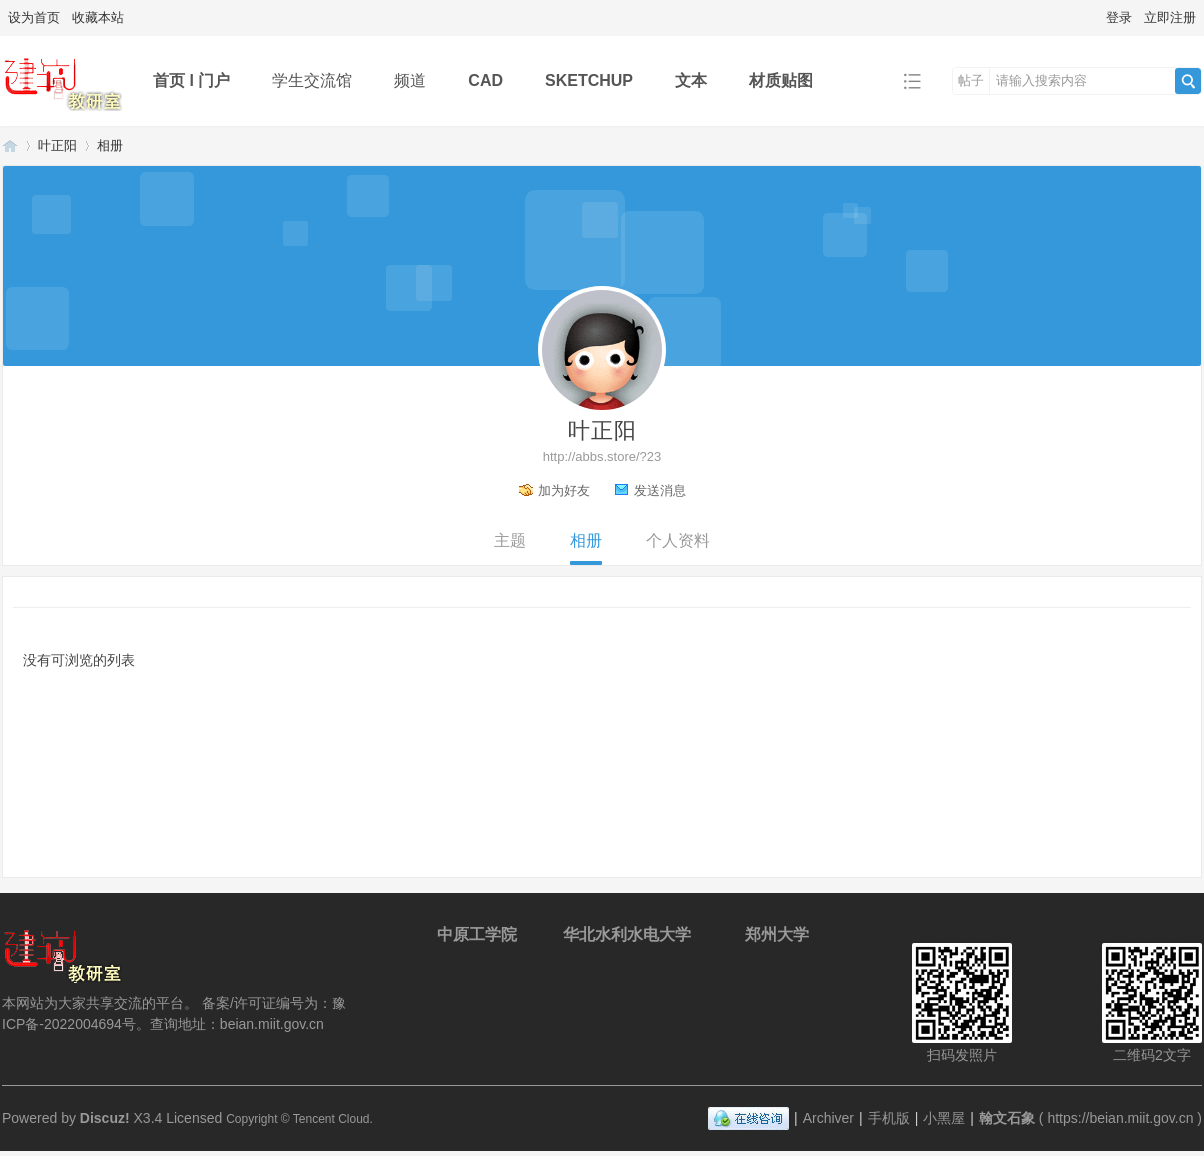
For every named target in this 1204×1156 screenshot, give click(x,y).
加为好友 (564, 490)
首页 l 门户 (191, 80)
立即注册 (1170, 17)
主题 (510, 540)
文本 (691, 80)
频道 (410, 80)
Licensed (194, 1118)
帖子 (971, 80)
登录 (1119, 17)
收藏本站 (98, 17)
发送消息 (660, 490)
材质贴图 (781, 80)
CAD (485, 80)
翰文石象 (10, 145)
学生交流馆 (312, 80)
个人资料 (678, 540)
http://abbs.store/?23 (602, 456)
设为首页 (34, 17)
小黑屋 (944, 1118)
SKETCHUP (589, 80)
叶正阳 (57, 145)
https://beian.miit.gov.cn (1120, 1118)
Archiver (828, 1118)
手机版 (889, 1118)
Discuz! (105, 1118)
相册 (110, 145)
